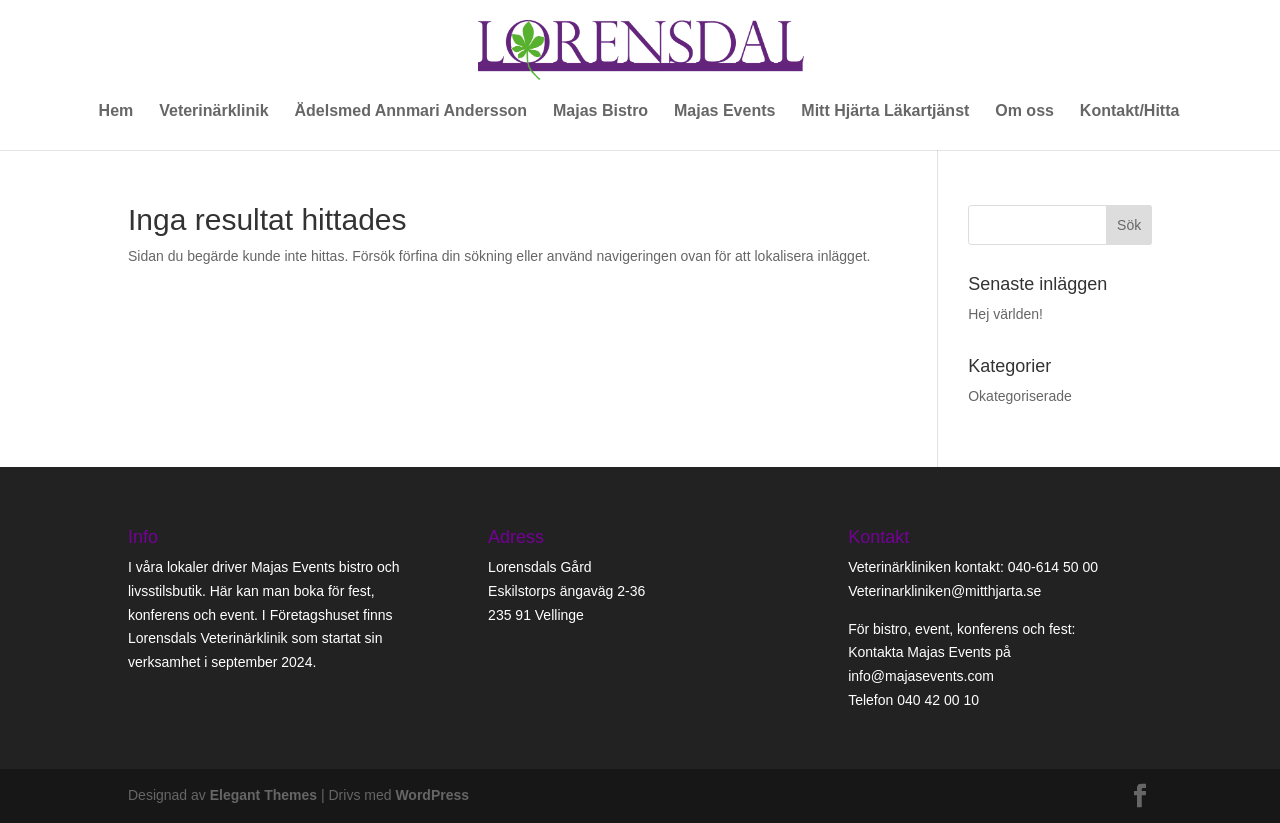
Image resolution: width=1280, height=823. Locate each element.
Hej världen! (1005, 314)
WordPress (432, 795)
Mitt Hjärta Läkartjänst (885, 111)
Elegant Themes (263, 795)
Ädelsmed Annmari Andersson (410, 111)
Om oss (1024, 111)
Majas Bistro (600, 111)
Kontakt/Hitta (1130, 111)
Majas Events (724, 111)
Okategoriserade (1020, 396)
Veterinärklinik (213, 111)
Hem (116, 111)
